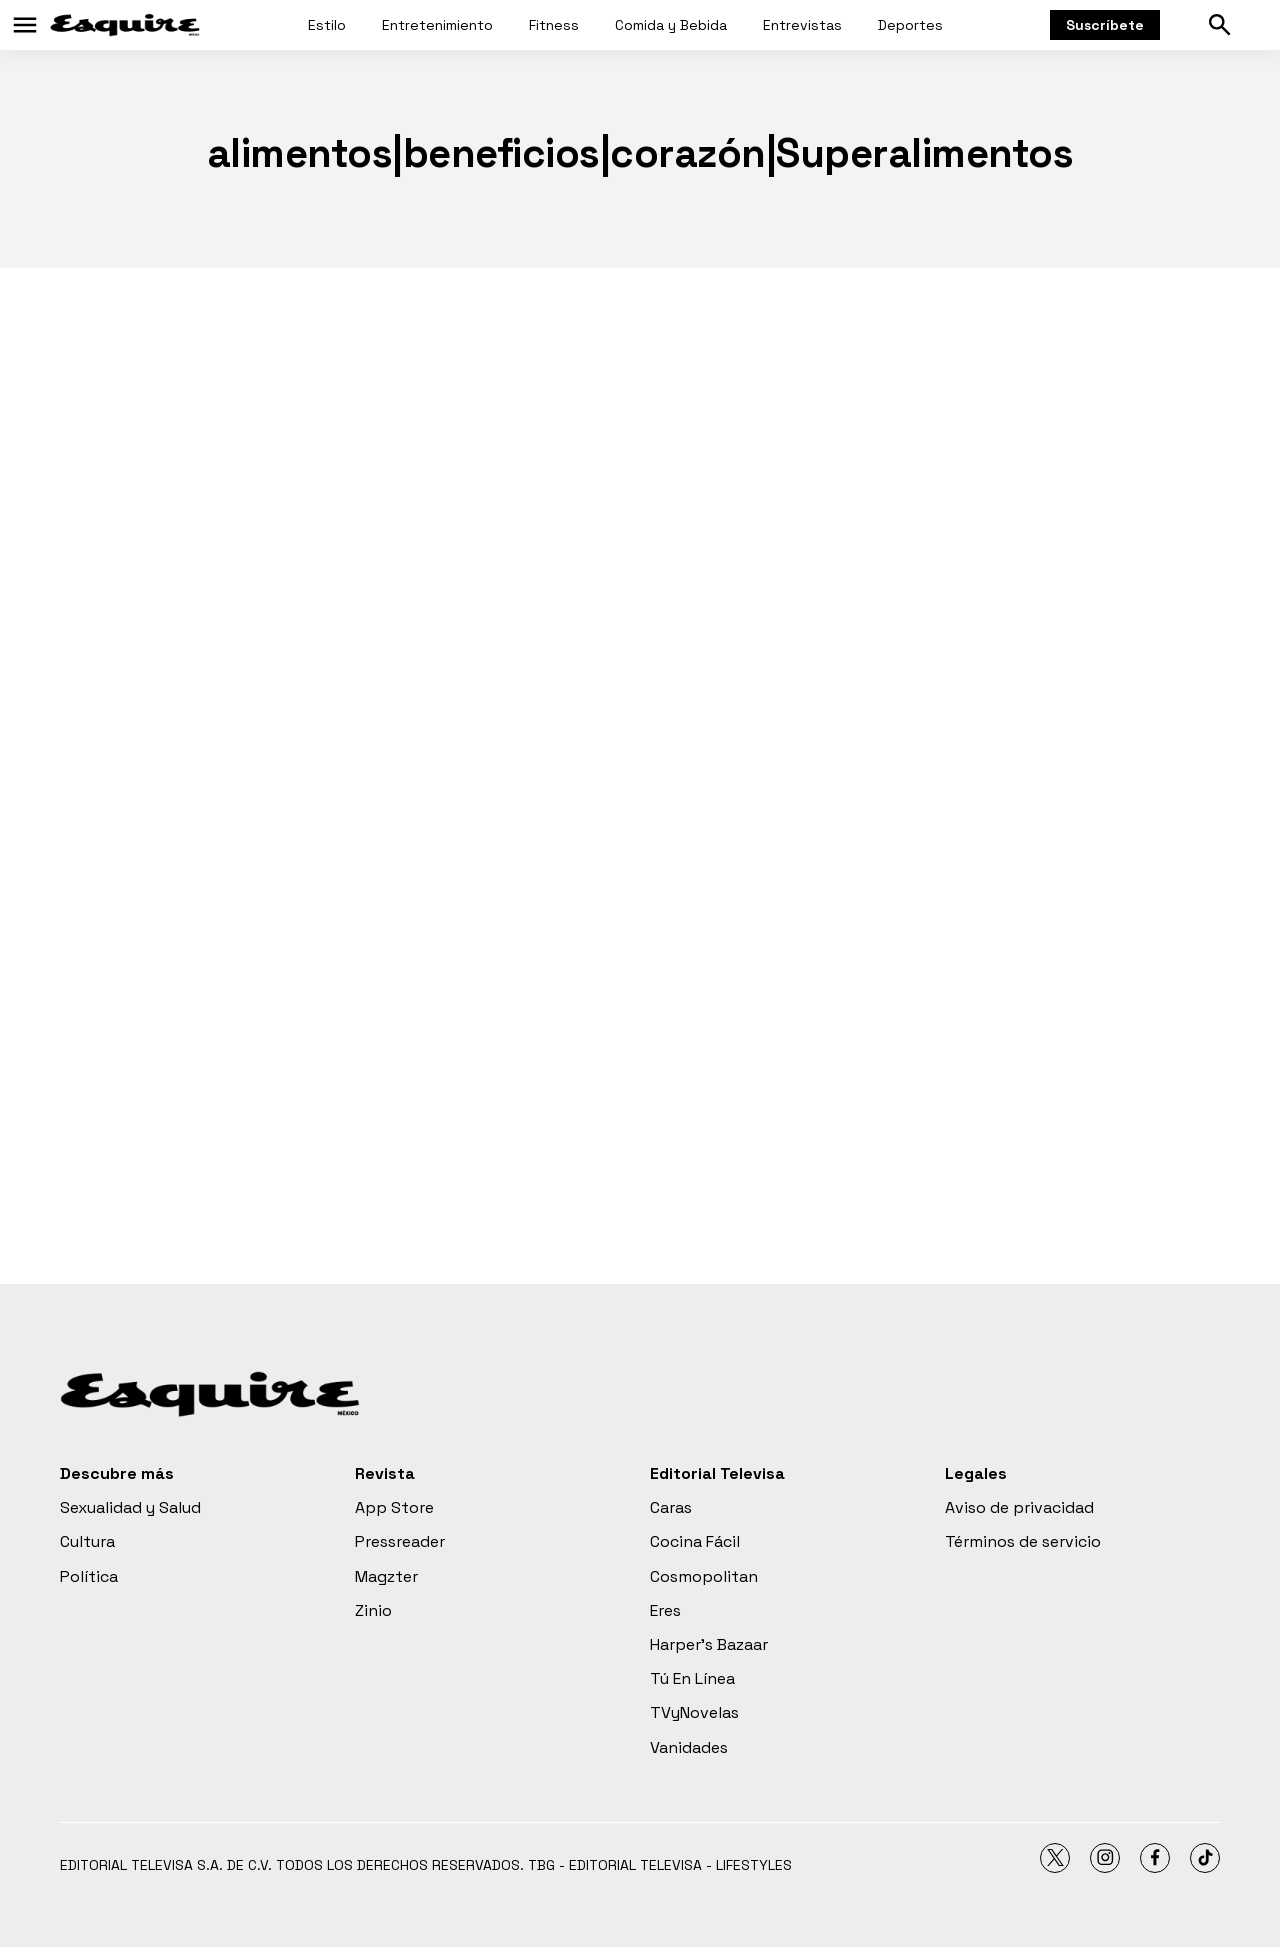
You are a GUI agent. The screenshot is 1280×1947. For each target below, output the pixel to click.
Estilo (327, 25)
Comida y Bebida (671, 25)
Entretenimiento (437, 25)
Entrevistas (802, 25)
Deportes (910, 25)
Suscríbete (1105, 25)
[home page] (125, 25)
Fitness (554, 25)
